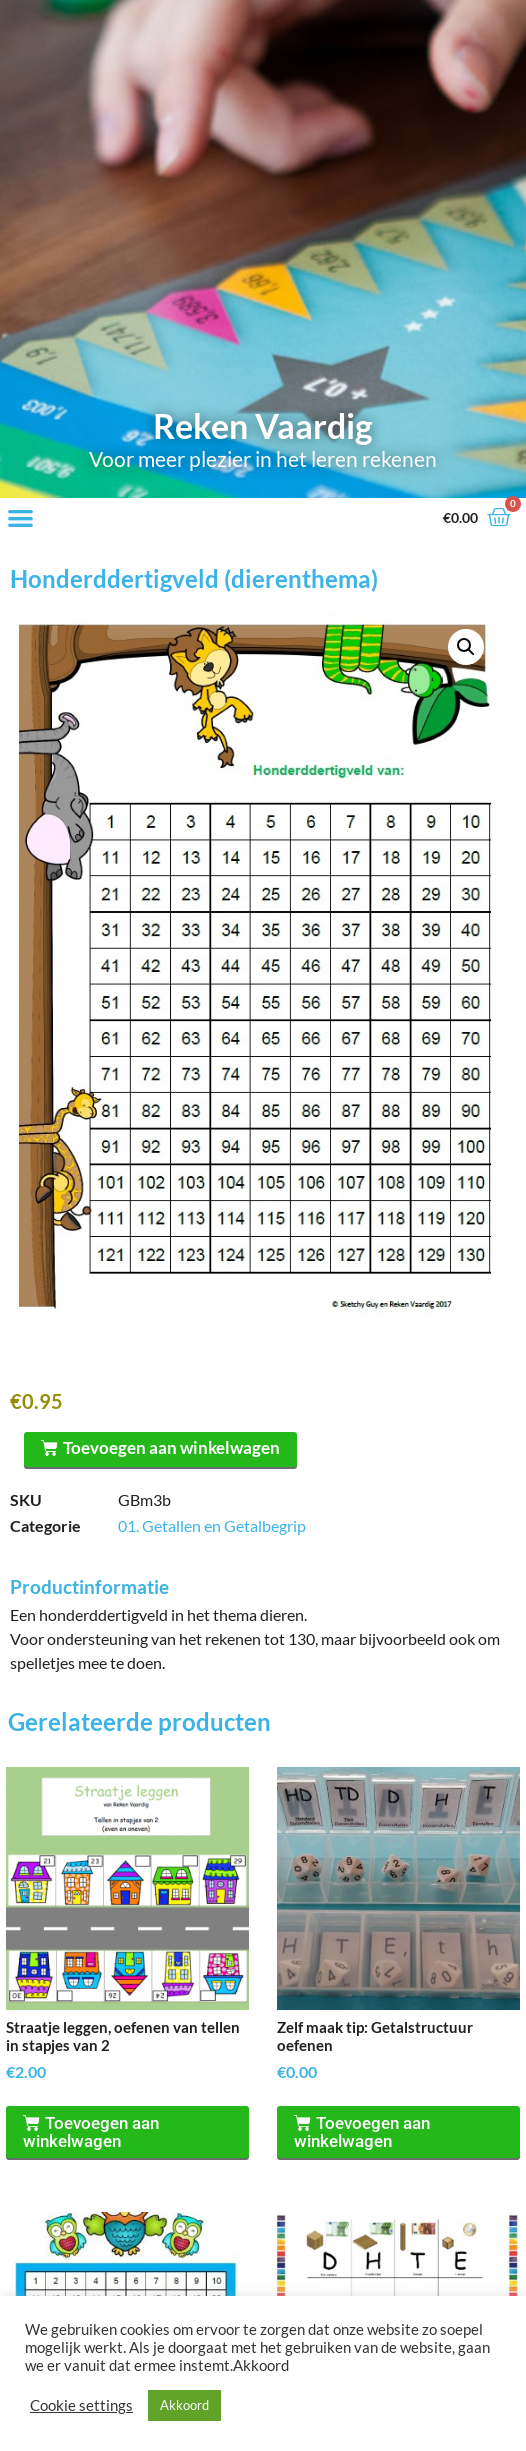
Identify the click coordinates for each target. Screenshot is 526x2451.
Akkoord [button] (184, 2405)
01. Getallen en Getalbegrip (212, 1525)
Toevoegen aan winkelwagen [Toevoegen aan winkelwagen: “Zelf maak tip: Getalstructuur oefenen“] (362, 2132)
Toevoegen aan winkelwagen (171, 1447)
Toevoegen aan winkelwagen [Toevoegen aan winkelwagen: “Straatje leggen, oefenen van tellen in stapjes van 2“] (91, 2132)
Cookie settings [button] (81, 2405)
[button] (20, 518)
